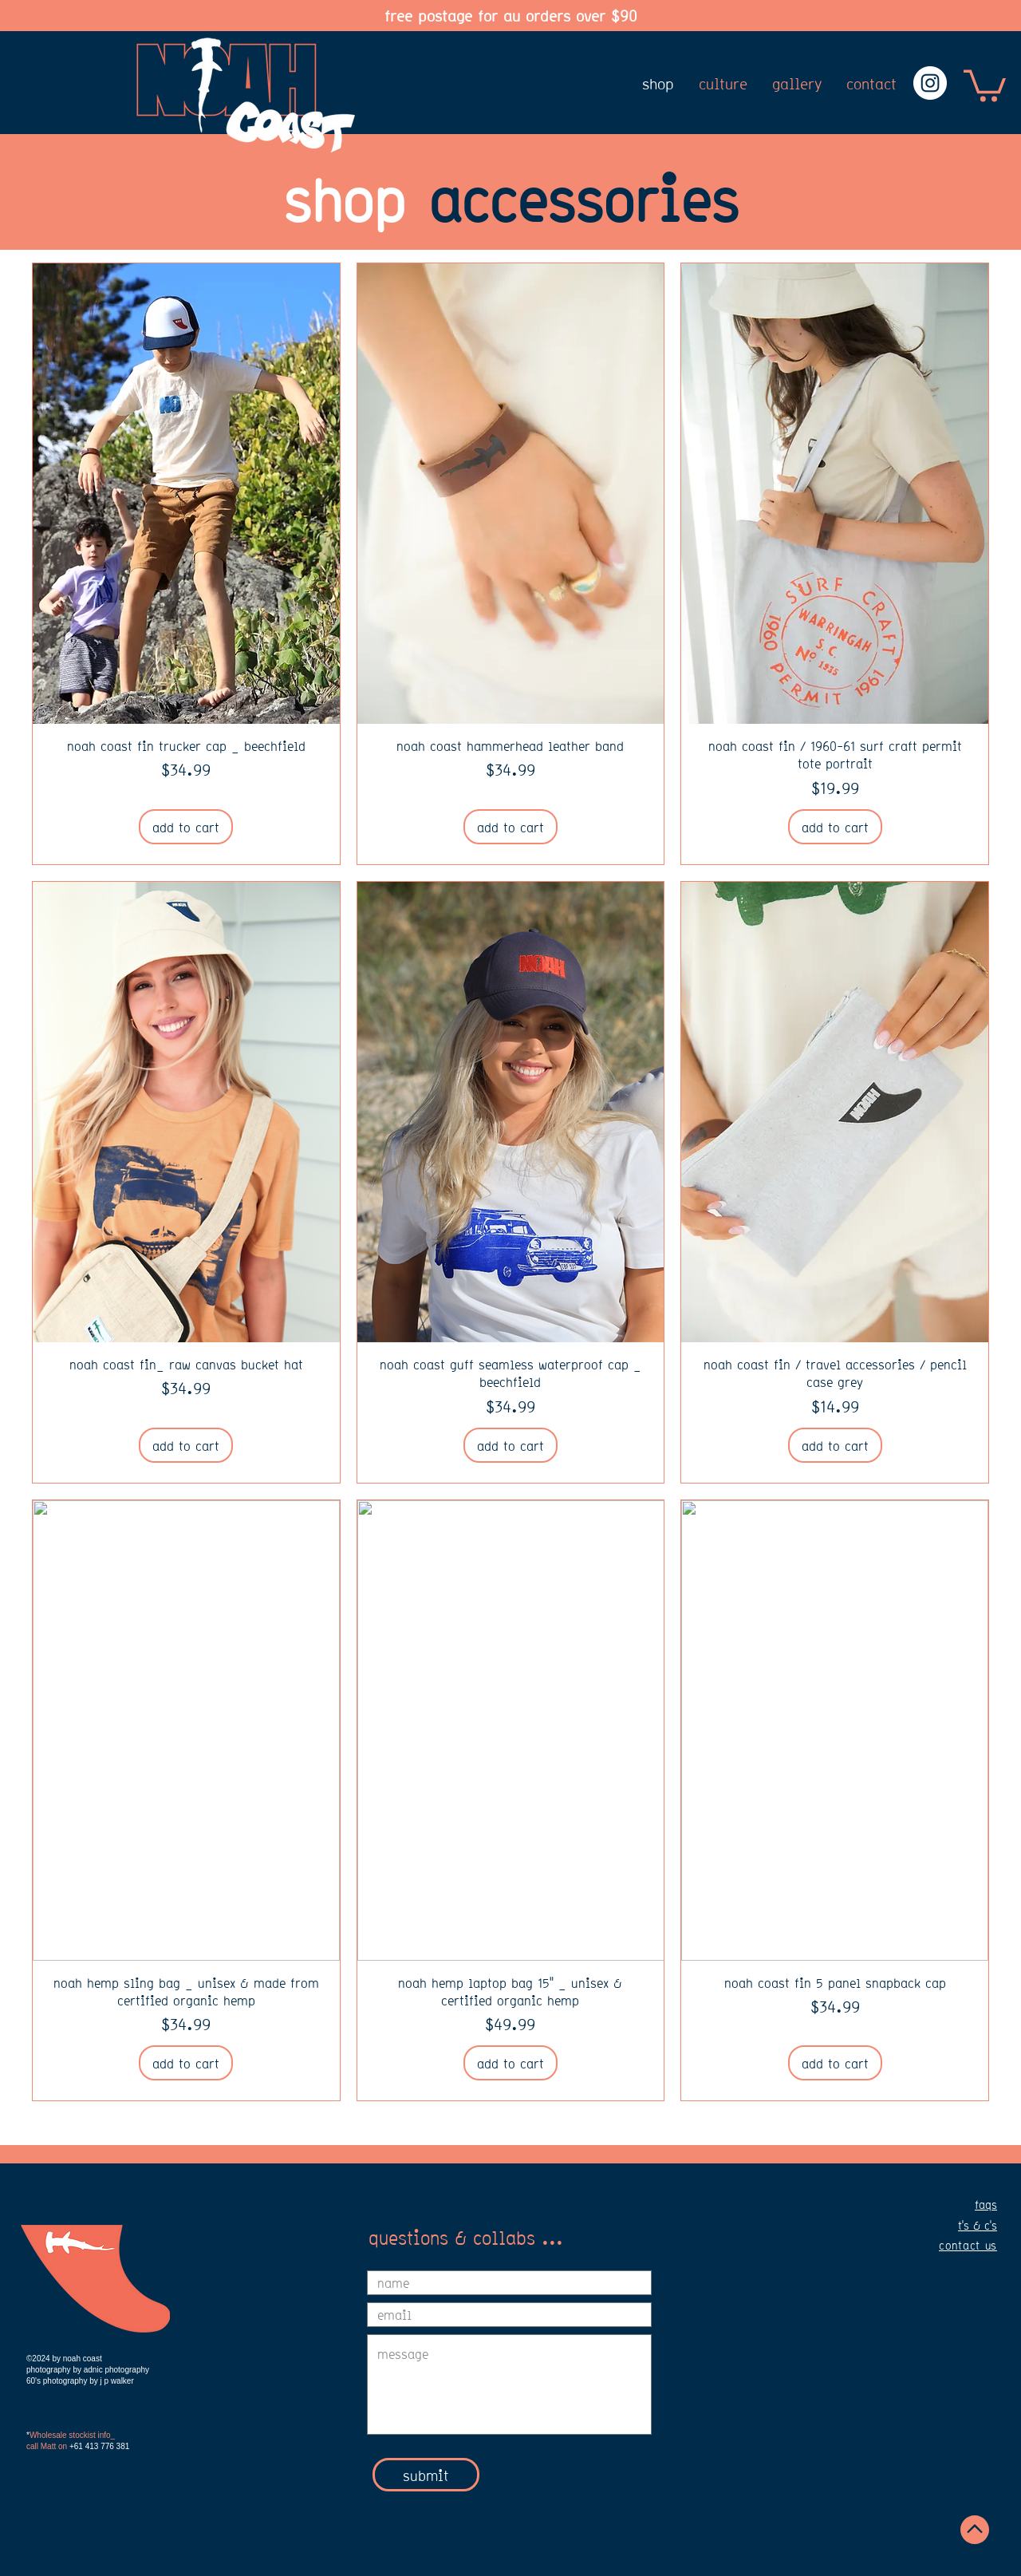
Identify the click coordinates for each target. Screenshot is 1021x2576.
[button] (985, 84)
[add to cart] (186, 826)
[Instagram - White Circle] (930, 83)
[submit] (426, 2474)
